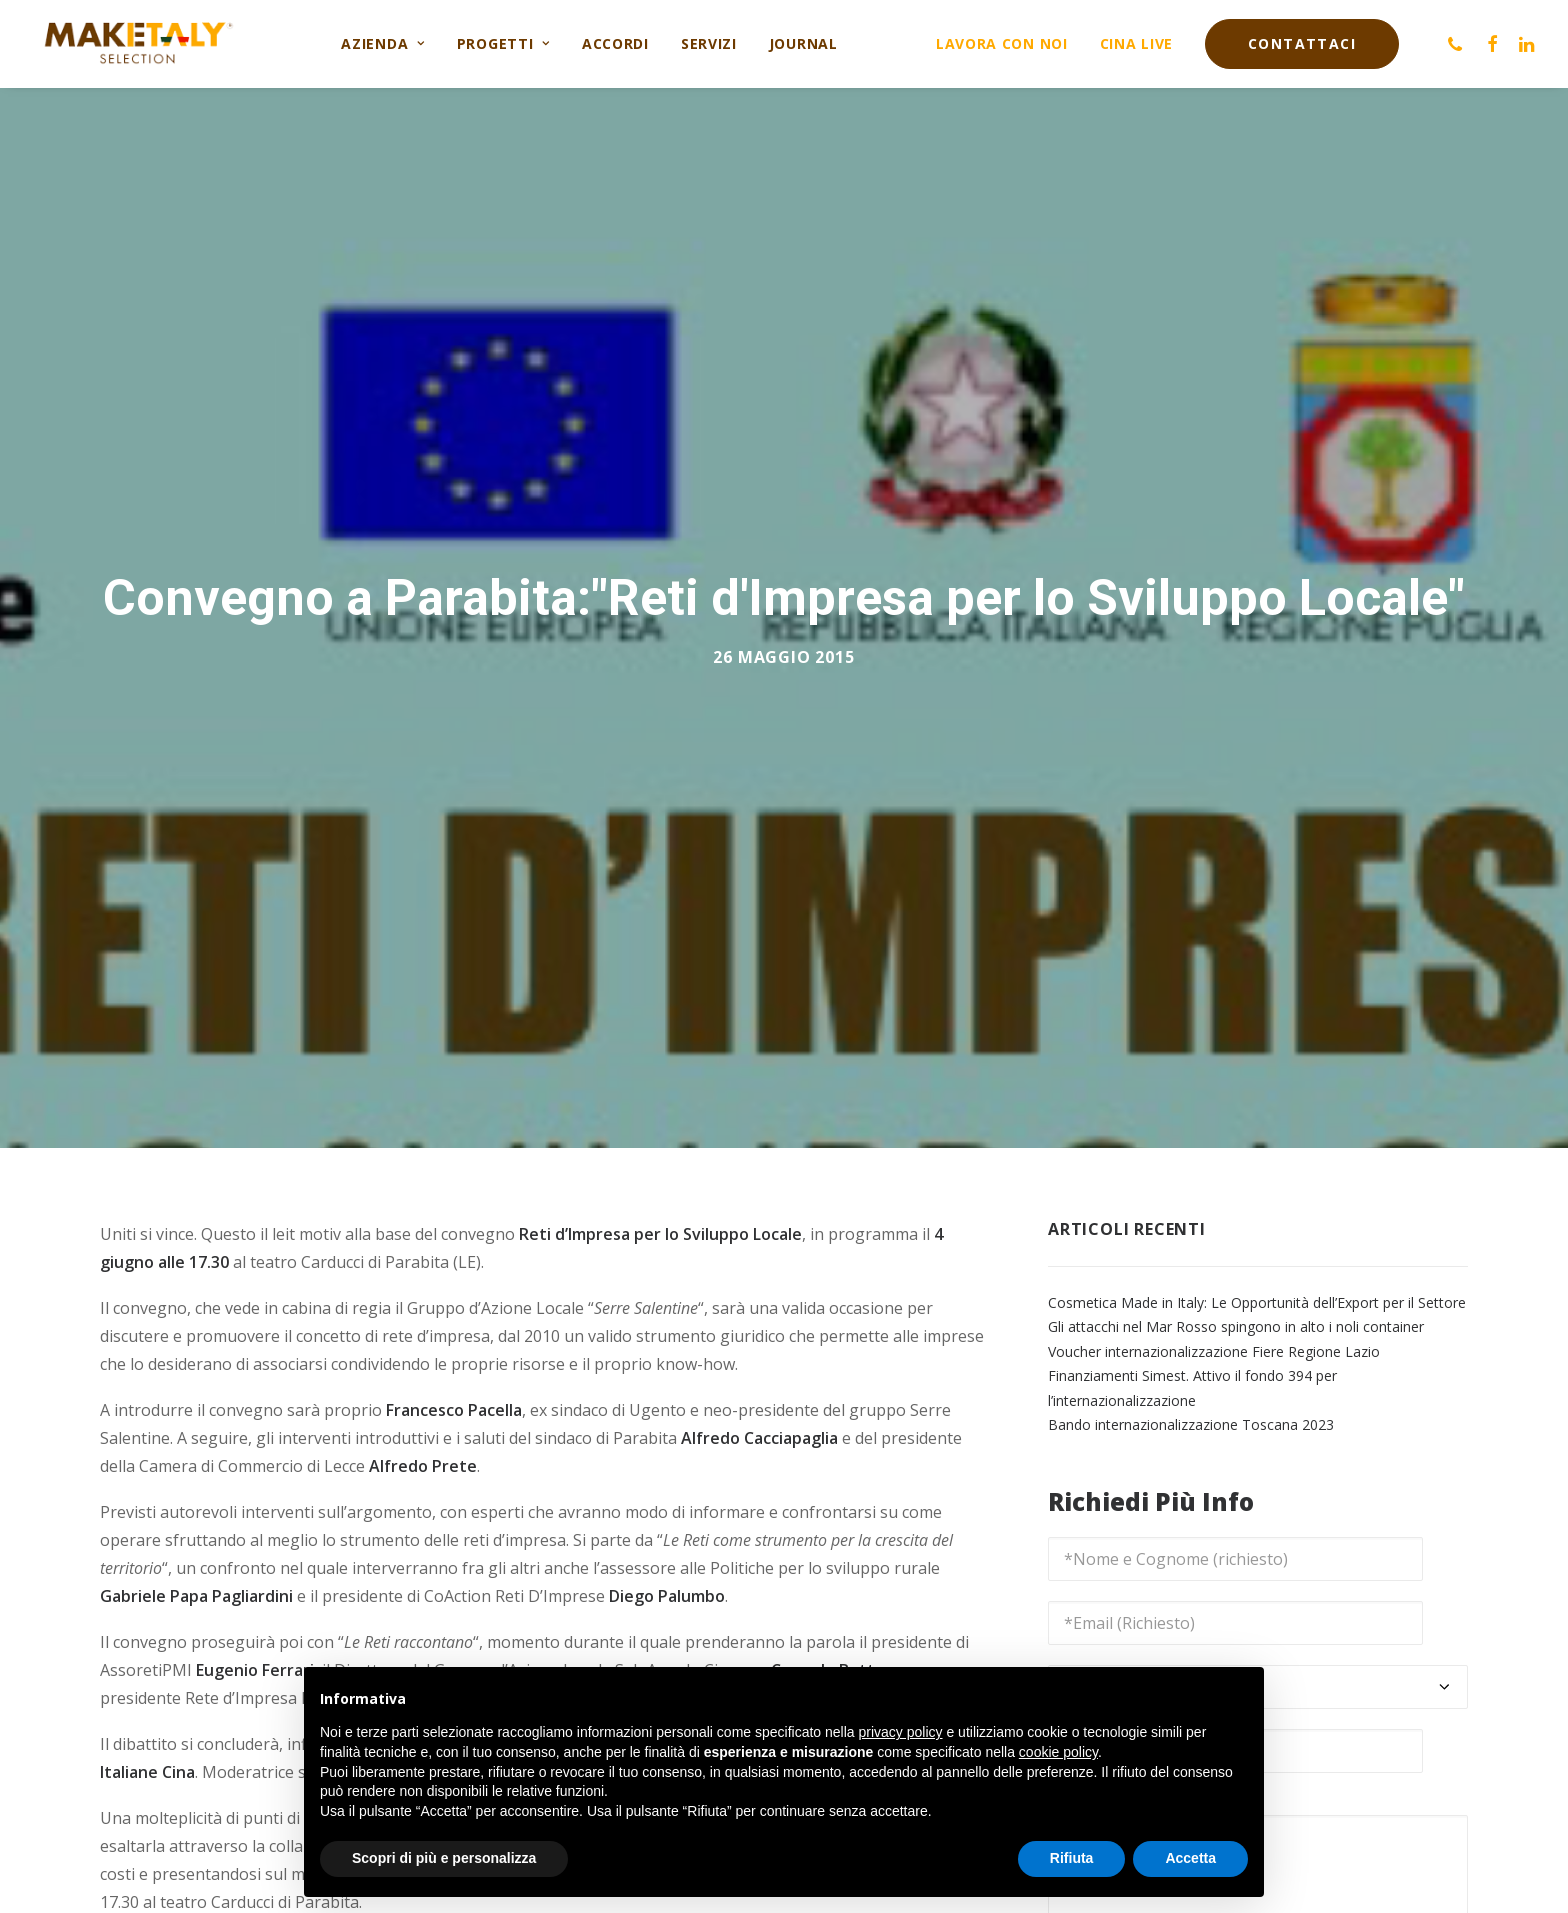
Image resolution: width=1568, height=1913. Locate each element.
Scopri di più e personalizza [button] (444, 1858)
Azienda (382, 43)
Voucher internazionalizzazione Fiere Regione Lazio (1214, 1331)
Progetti (503, 43)
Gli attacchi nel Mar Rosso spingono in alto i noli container (1236, 1307)
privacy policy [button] (901, 1732)
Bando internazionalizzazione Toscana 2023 (1191, 1405)
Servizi (709, 43)
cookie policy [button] (1058, 1752)
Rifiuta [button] (1072, 1858)
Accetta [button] (1190, 1858)
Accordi (615, 43)
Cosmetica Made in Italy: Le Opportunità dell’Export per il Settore (1257, 1282)
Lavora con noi (1002, 43)
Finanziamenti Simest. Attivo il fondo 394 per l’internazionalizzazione (1192, 1369)
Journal (803, 43)
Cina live (1136, 43)
